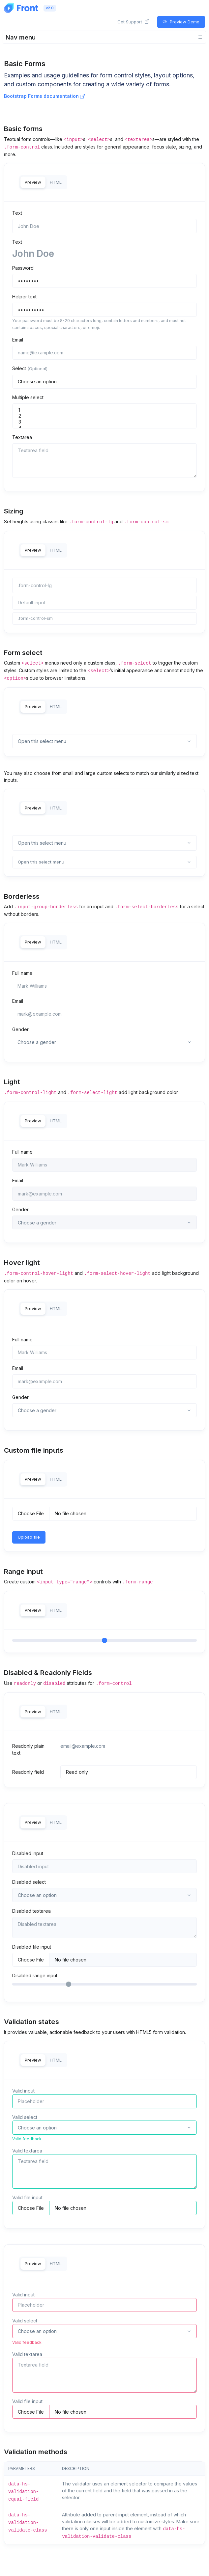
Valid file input (27, 2197)
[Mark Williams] (104, 986)
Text (17, 213)
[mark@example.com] (104, 1014)
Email (17, 340)
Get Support (133, 21)
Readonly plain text (28, 1749)
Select (29, 368)
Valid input (23, 2091)
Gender (20, 1029)
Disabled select (29, 1882)
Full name (22, 973)
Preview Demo (181, 21)
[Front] (21, 8)
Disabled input (27, 1853)
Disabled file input (31, 1947)
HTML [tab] (56, 182)
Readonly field (28, 1772)
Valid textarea (27, 2150)
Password (23, 268)
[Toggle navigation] (104, 37)
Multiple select (28, 397)
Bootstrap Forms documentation (44, 96)
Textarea (22, 437)
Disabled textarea (31, 1911)
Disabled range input (34, 1975)
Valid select (24, 2117)
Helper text (24, 296)
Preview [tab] (33, 182)
